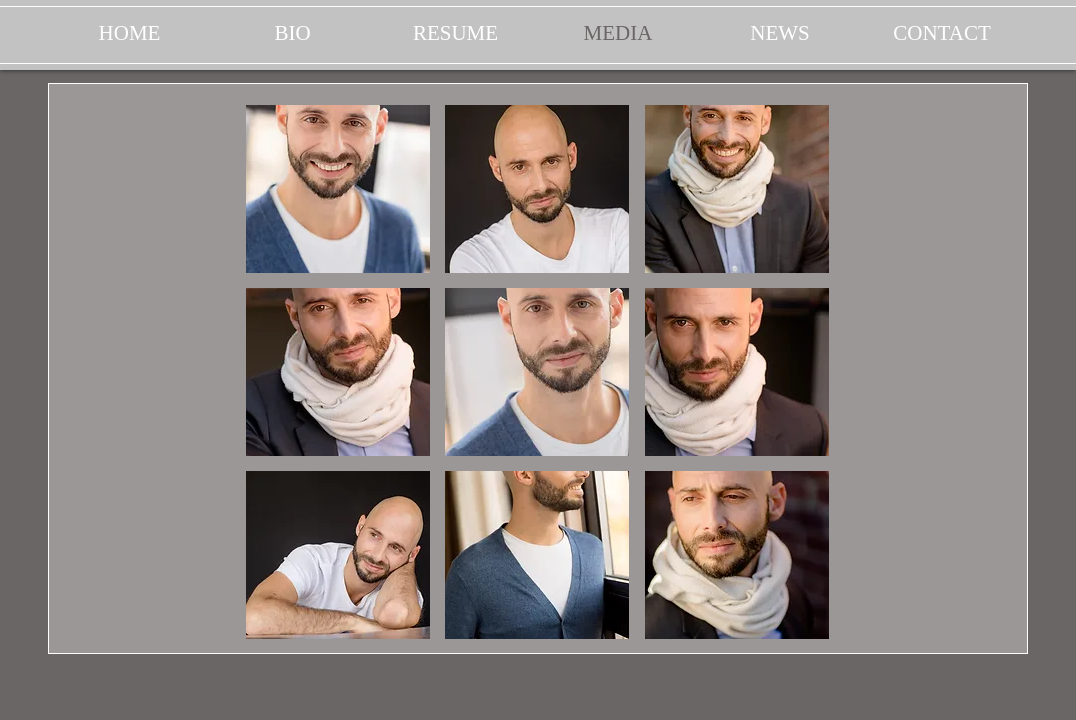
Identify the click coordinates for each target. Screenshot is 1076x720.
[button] (338, 189)
